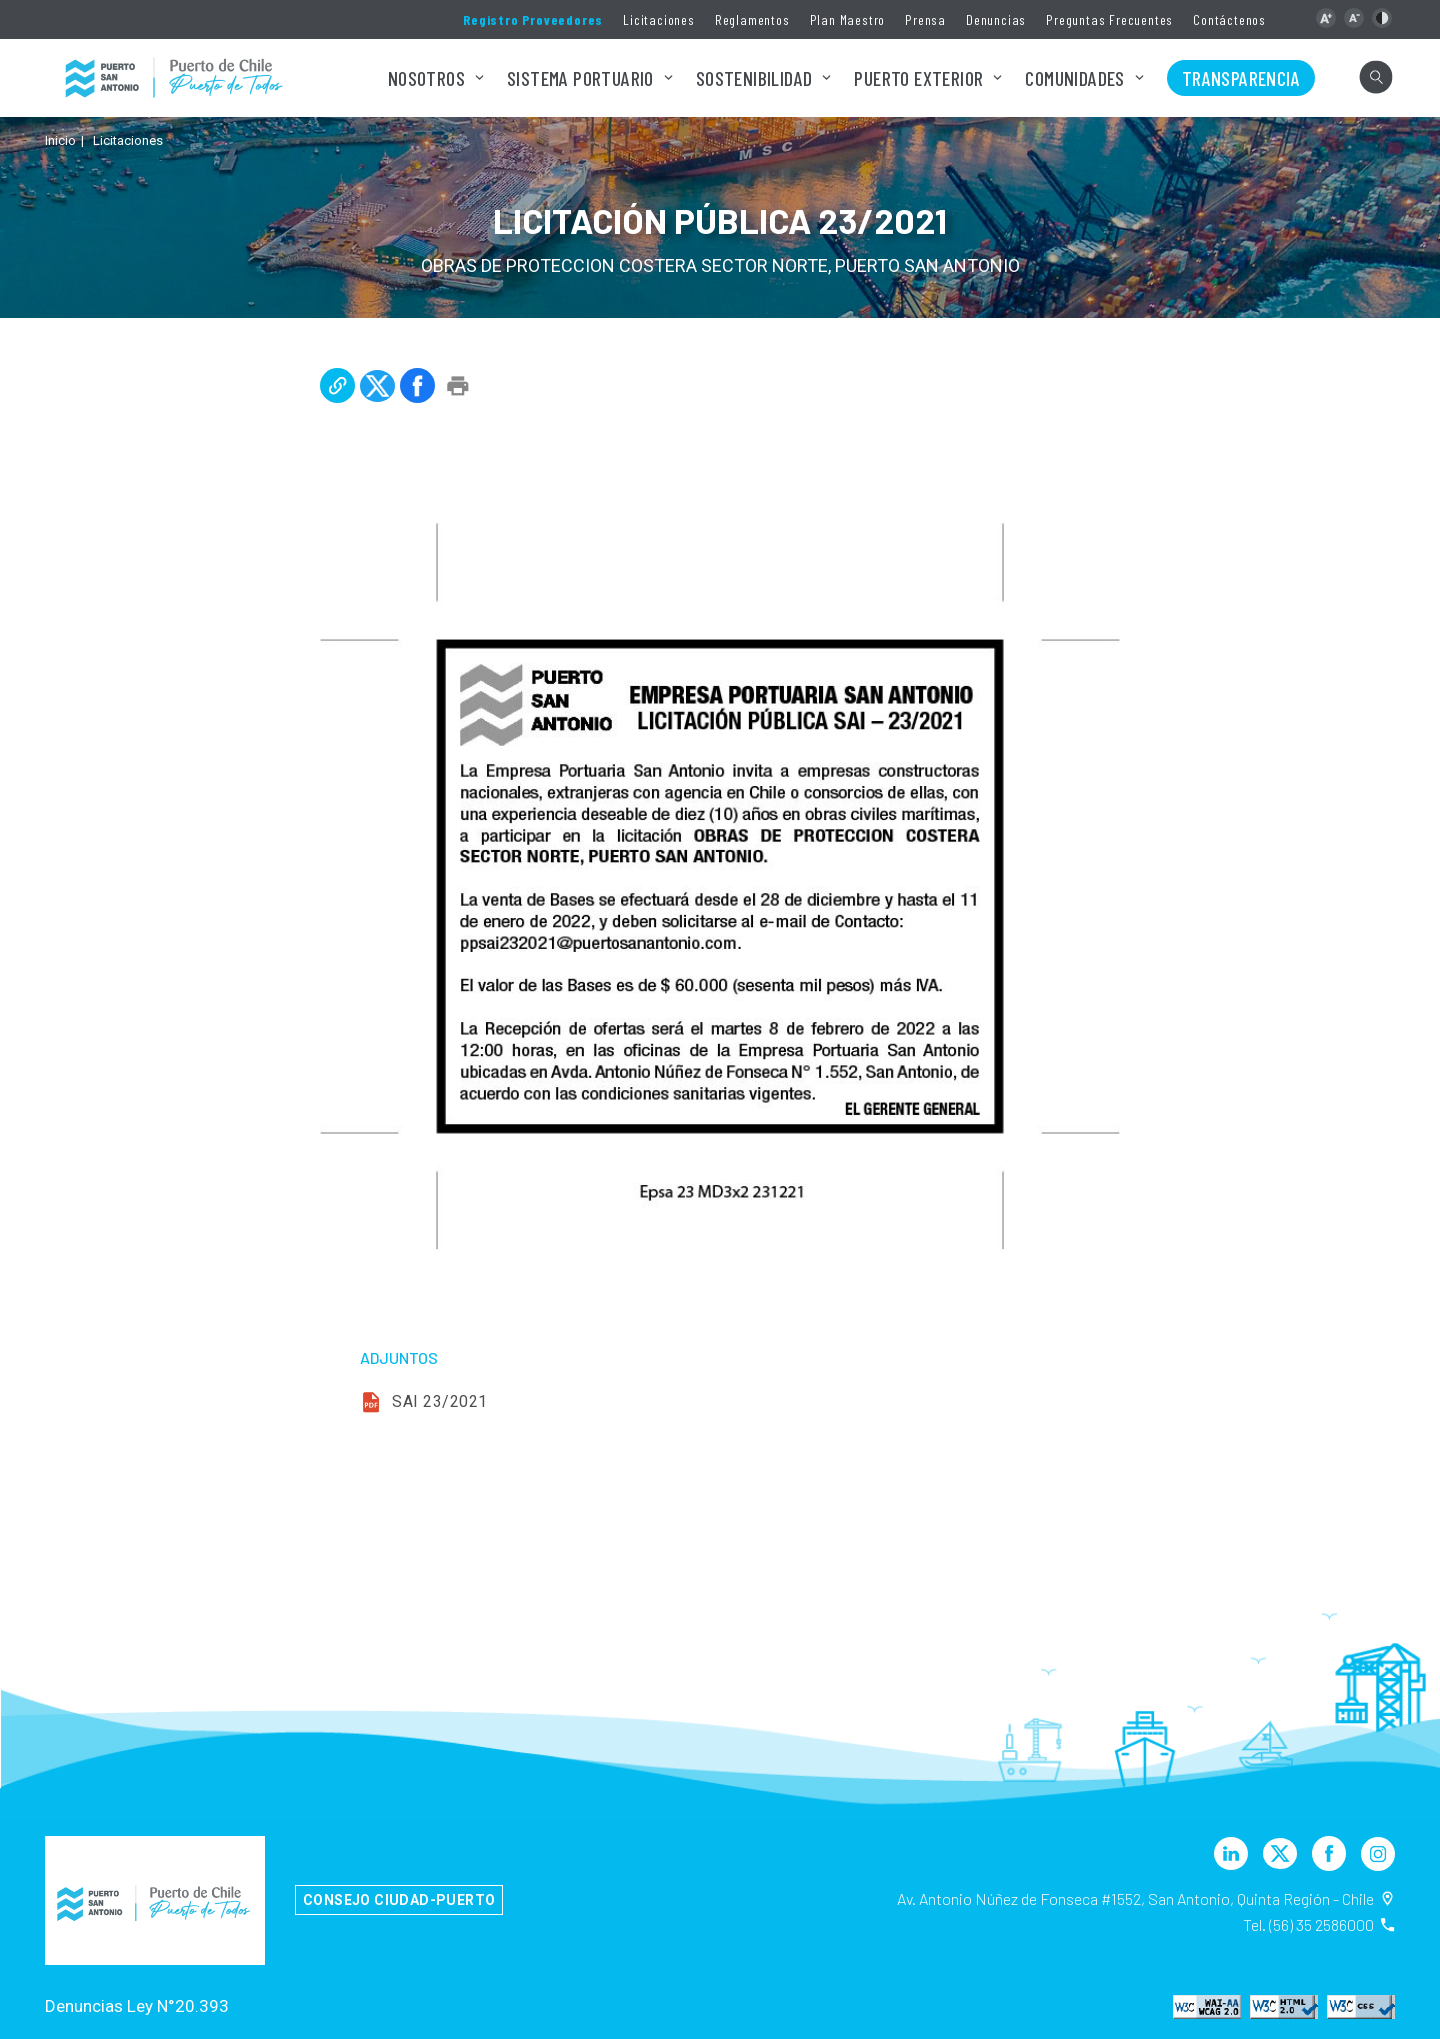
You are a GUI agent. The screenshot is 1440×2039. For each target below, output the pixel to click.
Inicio (60, 140)
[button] (1326, 18)
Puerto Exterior (918, 78)
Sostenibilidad (754, 78)
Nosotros (426, 78)
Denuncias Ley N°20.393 (137, 2006)
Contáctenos (1229, 19)
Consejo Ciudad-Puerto (399, 1900)
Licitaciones (659, 19)
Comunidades (1074, 78)
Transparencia (1241, 78)
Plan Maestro (848, 19)
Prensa (925, 19)
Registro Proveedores (533, 19)
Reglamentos (752, 19)
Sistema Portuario (580, 78)
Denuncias (996, 19)
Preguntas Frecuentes (1109, 19)
